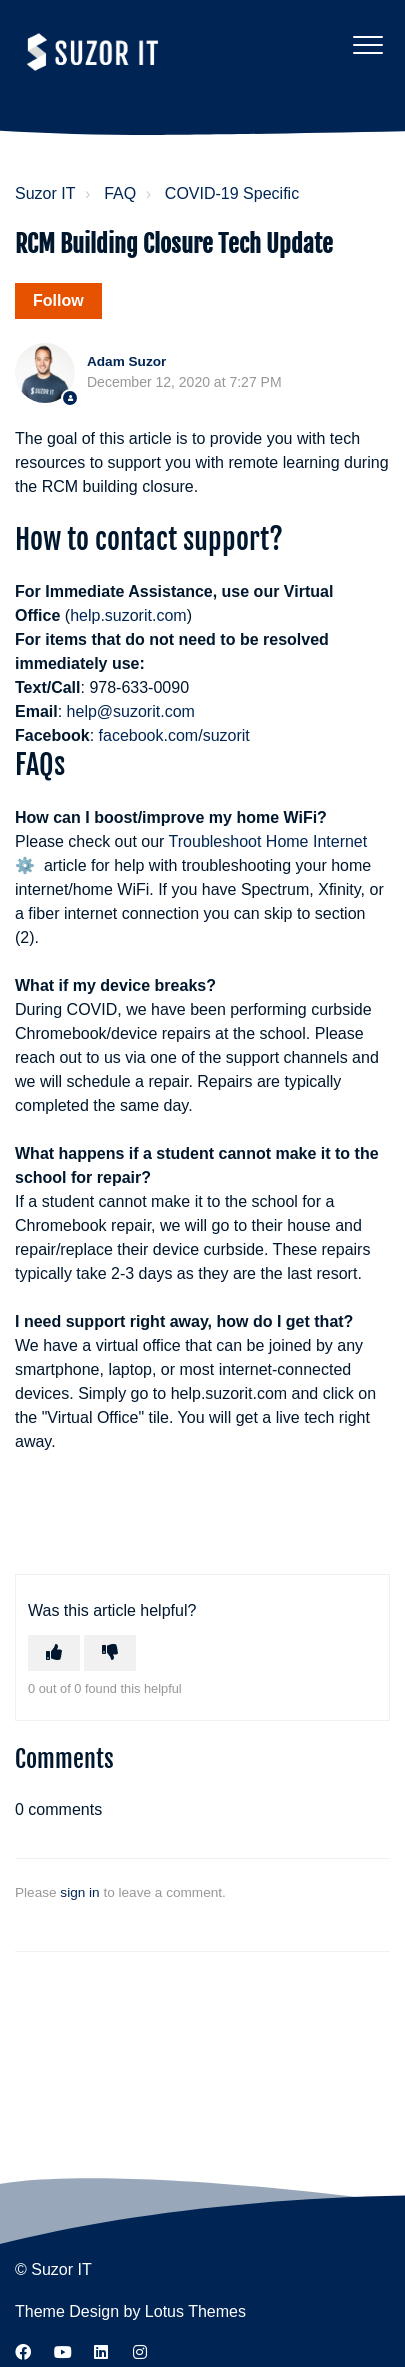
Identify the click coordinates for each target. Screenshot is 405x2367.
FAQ (120, 193)
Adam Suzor (126, 361)
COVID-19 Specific (232, 193)
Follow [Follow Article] (58, 300)
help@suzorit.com (131, 711)
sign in (79, 1892)
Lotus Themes (195, 2311)
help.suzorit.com (128, 615)
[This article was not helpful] (110, 1653)
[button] (367, 44)
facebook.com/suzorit (174, 735)
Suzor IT (45, 193)
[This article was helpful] (54, 1653)
